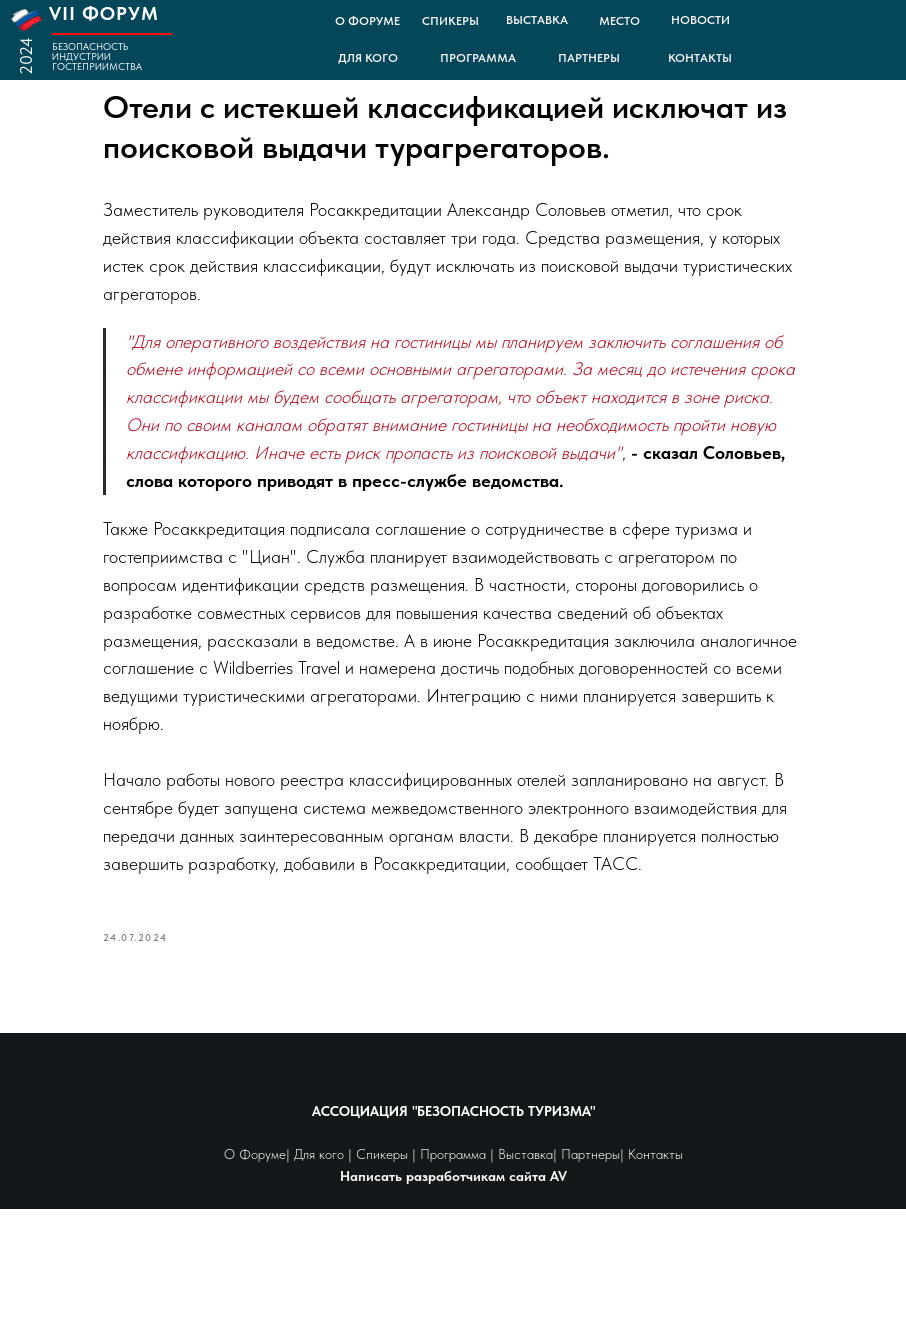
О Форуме (255, 1263)
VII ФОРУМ (104, 13)
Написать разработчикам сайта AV (453, 1284)
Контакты (653, 1263)
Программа (455, 1263)
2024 (26, 56)
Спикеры (384, 1263)
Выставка (525, 1263)
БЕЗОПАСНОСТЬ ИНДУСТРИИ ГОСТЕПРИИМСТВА (97, 56)
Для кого (319, 1263)
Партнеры (590, 1263)
